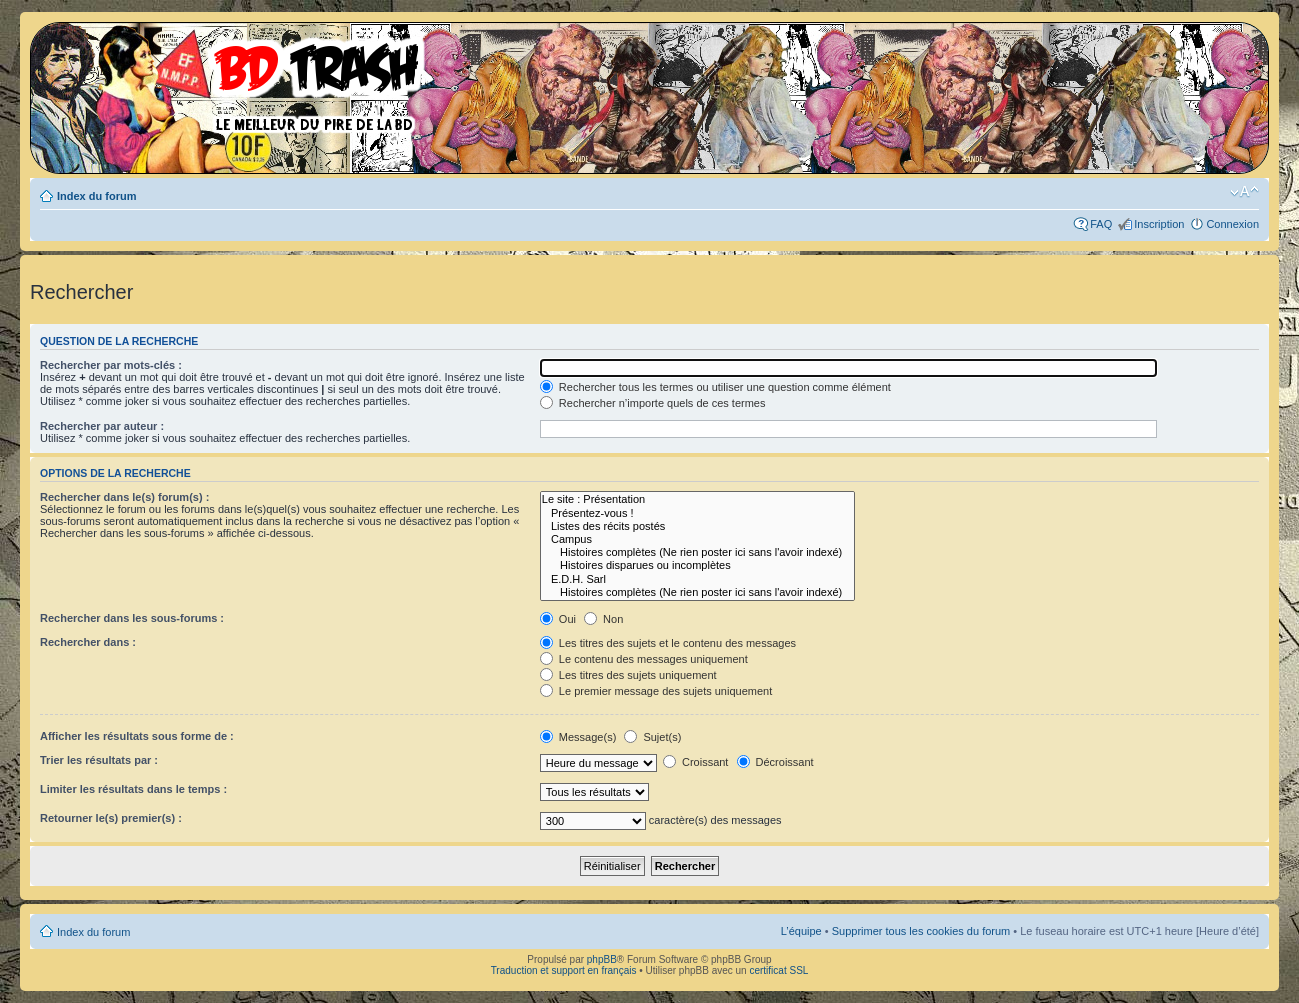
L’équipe (801, 931)
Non (603, 619)
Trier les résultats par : (99, 760)
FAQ (1101, 224)
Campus (697, 539)
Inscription (1159, 224)
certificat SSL (778, 970)
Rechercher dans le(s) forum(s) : (124, 497)
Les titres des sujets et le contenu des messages (668, 643)
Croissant (696, 762)
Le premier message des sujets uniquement (656, 691)
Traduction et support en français (564, 970)
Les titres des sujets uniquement (628, 675)
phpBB (602, 959)
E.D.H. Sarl (697, 579)
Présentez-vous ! (697, 513)
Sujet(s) (652, 737)
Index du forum (96, 196)
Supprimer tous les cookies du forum (921, 931)
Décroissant (775, 762)
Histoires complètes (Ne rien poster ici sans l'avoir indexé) (697, 552)
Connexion (1232, 224)
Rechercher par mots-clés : (111, 365)
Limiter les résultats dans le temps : (133, 789)
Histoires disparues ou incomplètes (697, 565)
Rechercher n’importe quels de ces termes (653, 403)
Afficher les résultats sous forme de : (137, 736)
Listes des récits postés (697, 526)
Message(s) (580, 737)
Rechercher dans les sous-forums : (132, 618)
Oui (558, 619)
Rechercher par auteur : (102, 426)
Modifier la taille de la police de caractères (1244, 192)
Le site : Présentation (697, 499)
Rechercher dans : (88, 642)
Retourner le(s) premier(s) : (111, 818)
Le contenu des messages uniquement (644, 659)
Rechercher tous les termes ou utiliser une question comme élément (715, 387)
